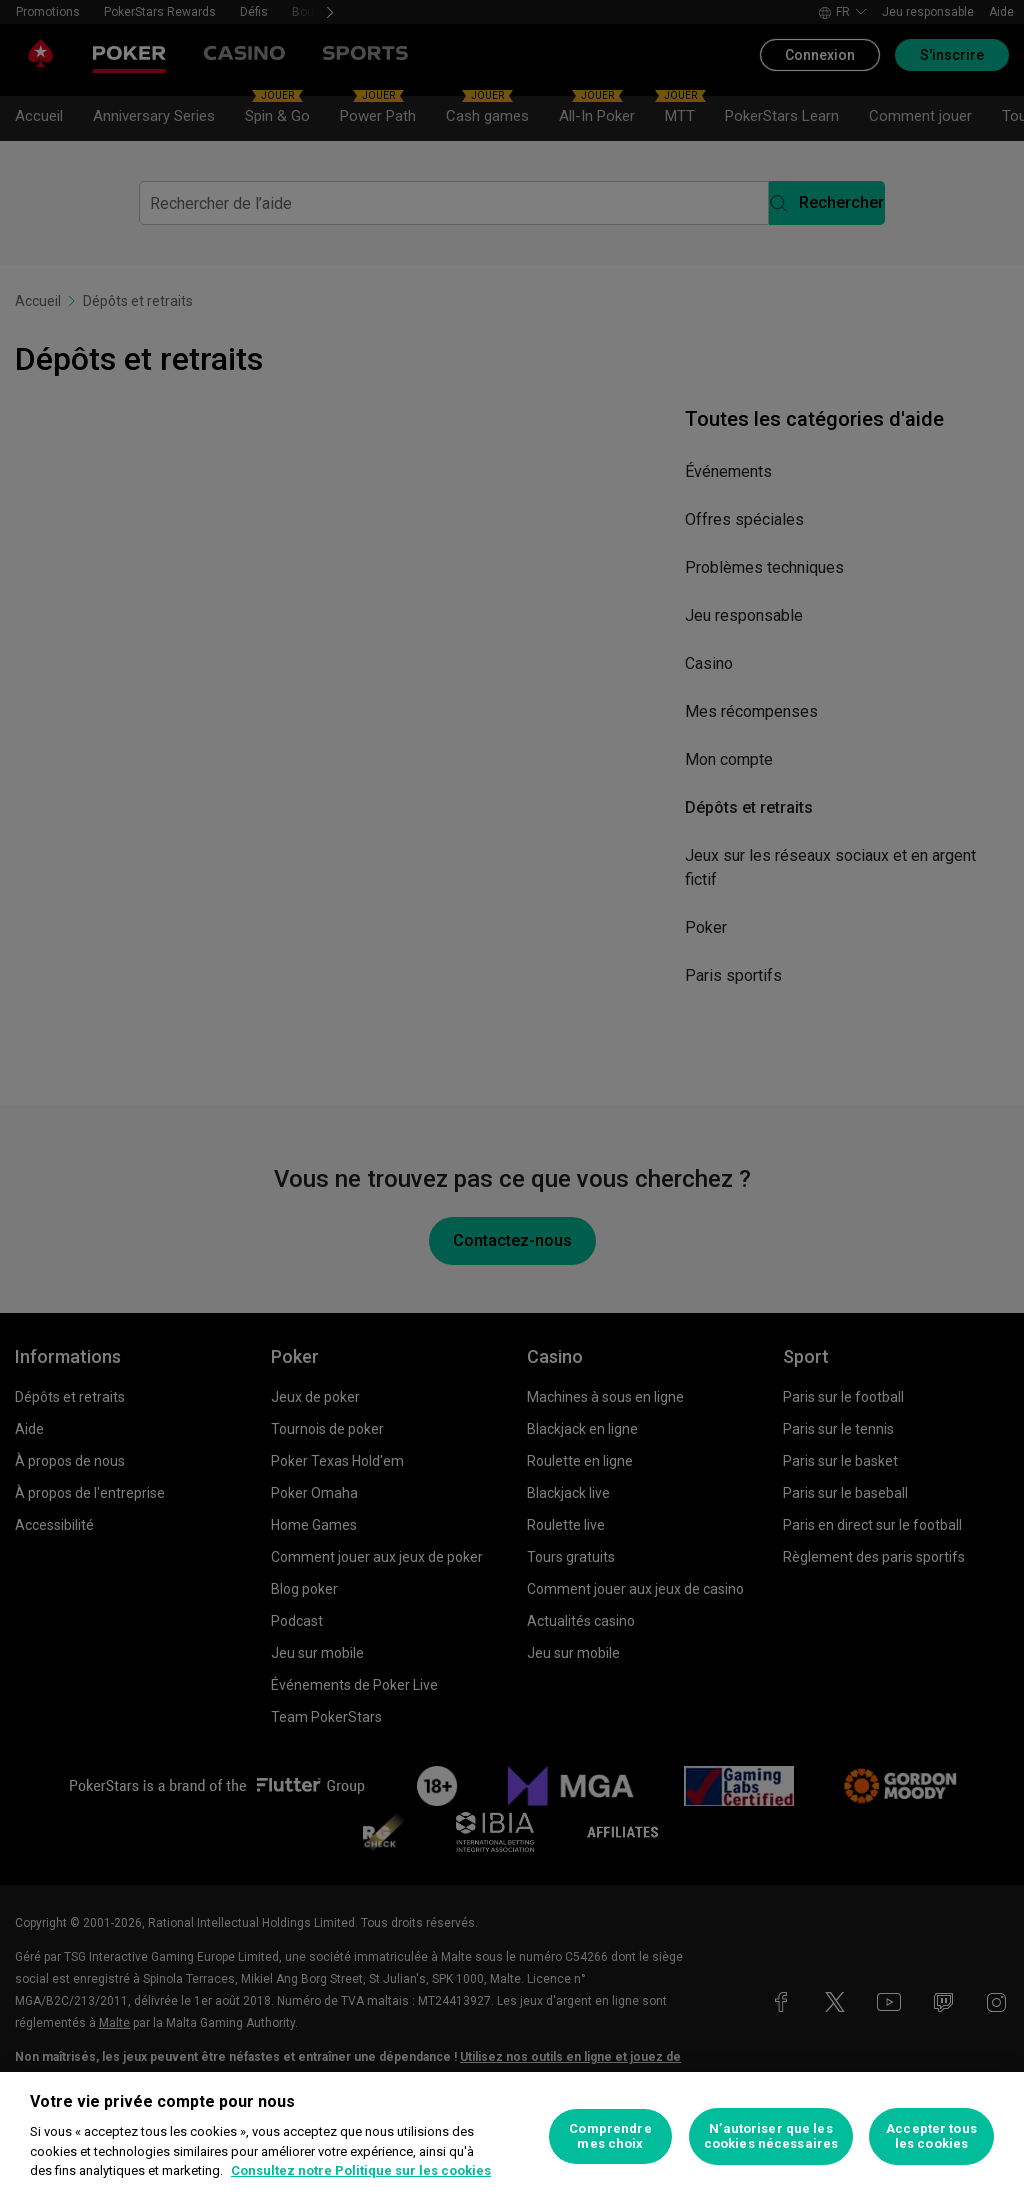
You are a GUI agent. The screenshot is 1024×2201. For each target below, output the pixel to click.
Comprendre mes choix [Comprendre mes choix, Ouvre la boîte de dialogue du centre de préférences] (610, 2136)
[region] (512, 2136)
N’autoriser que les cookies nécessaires (771, 2136)
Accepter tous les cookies (931, 2136)
